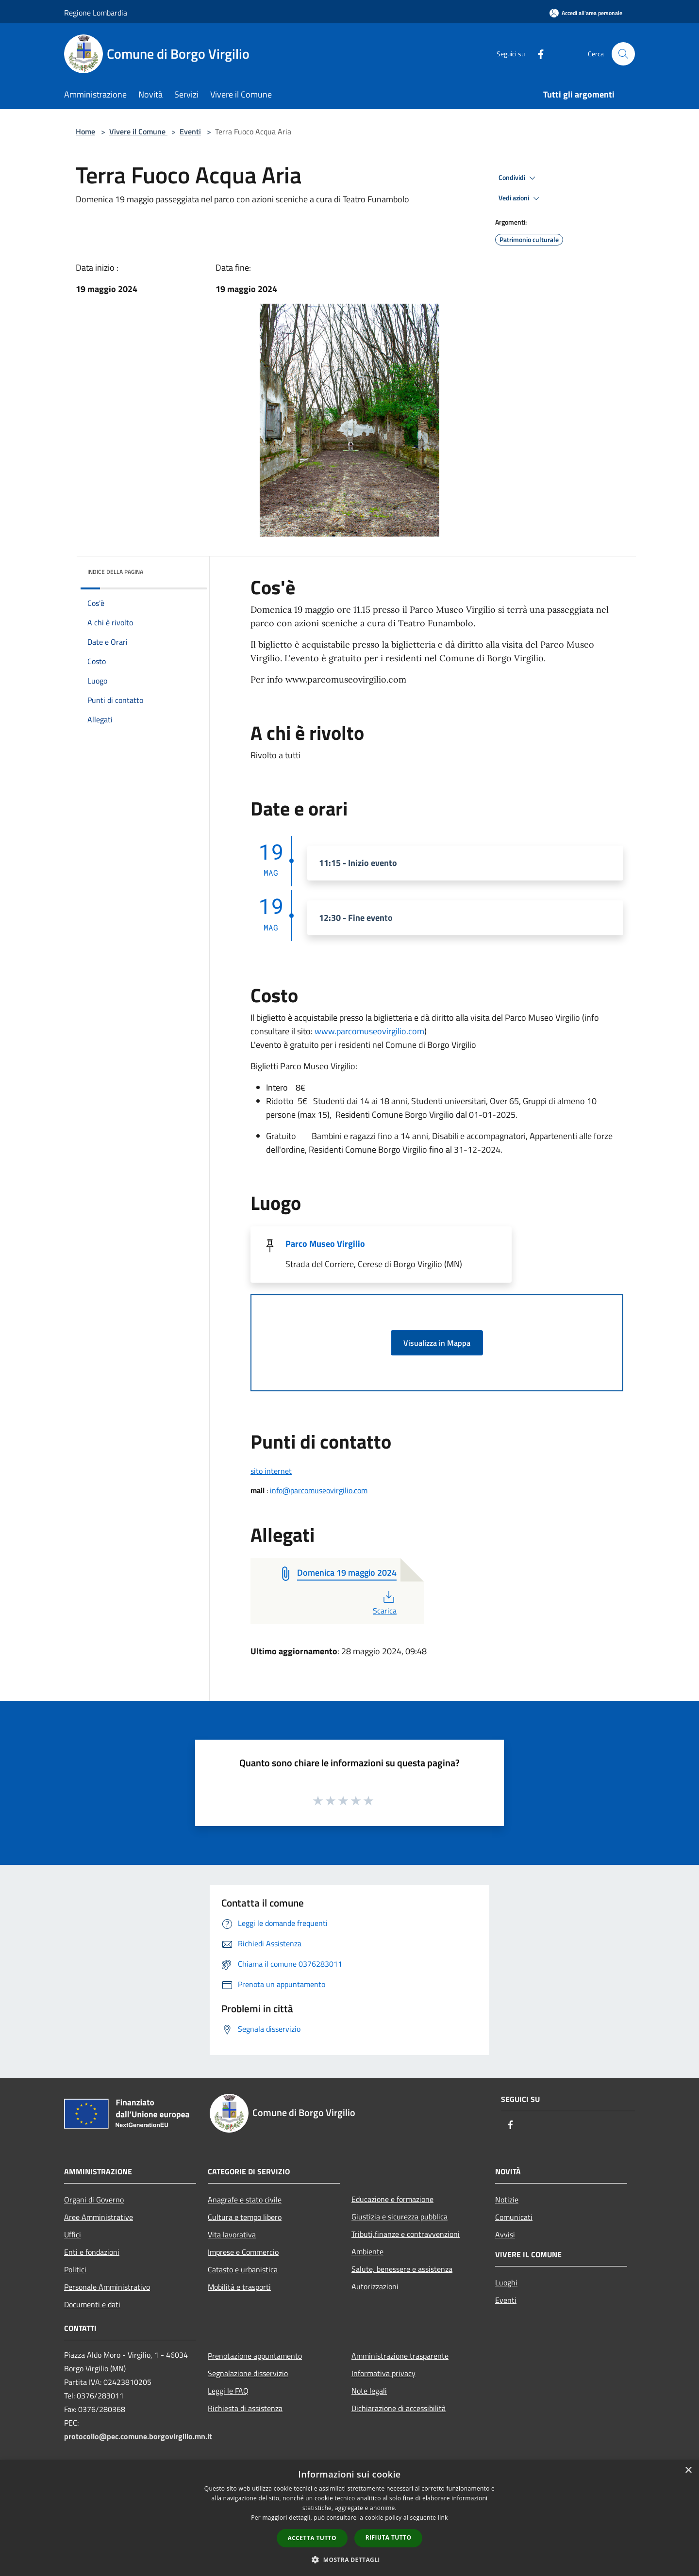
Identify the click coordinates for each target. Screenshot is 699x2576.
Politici (75, 2269)
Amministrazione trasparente (400, 2356)
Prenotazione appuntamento (255, 2356)
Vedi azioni (520, 198)
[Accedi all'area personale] (586, 12)
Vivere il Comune (138, 131)
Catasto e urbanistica (243, 2269)
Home (85, 131)
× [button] (688, 2470)
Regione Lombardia (95, 12)
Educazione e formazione (392, 2199)
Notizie (506, 2199)
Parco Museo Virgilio (325, 1243)
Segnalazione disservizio (248, 2373)
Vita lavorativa (232, 2234)
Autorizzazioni (375, 2286)
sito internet (271, 1471)
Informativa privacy (383, 2373)
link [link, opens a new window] (443, 2517)
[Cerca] (623, 53)
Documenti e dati (92, 2304)
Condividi (518, 178)
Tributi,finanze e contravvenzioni (405, 2234)
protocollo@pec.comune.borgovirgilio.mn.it (138, 2436)
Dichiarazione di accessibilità (398, 2408)
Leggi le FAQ (228, 2391)
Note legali (369, 2391)
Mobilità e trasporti (239, 2287)
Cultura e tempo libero (245, 2217)
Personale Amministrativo (107, 2287)
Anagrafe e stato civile (245, 2199)
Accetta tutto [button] (312, 2538)
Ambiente (367, 2251)
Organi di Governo (94, 2199)
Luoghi (506, 2282)
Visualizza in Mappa (436, 1343)
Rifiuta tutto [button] (389, 2537)
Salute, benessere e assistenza (401, 2269)
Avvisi (505, 2234)
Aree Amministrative (98, 2217)
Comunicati (514, 2217)
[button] (349, 2559)
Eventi (190, 131)
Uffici (72, 2234)
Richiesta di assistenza (245, 2408)
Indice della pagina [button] (115, 571)
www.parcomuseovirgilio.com (369, 1031)
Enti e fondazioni (91, 2252)
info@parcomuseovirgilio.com (318, 1490)
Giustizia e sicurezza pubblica (399, 2216)
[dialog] (349, 2518)
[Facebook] (537, 53)
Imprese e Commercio (243, 2252)
